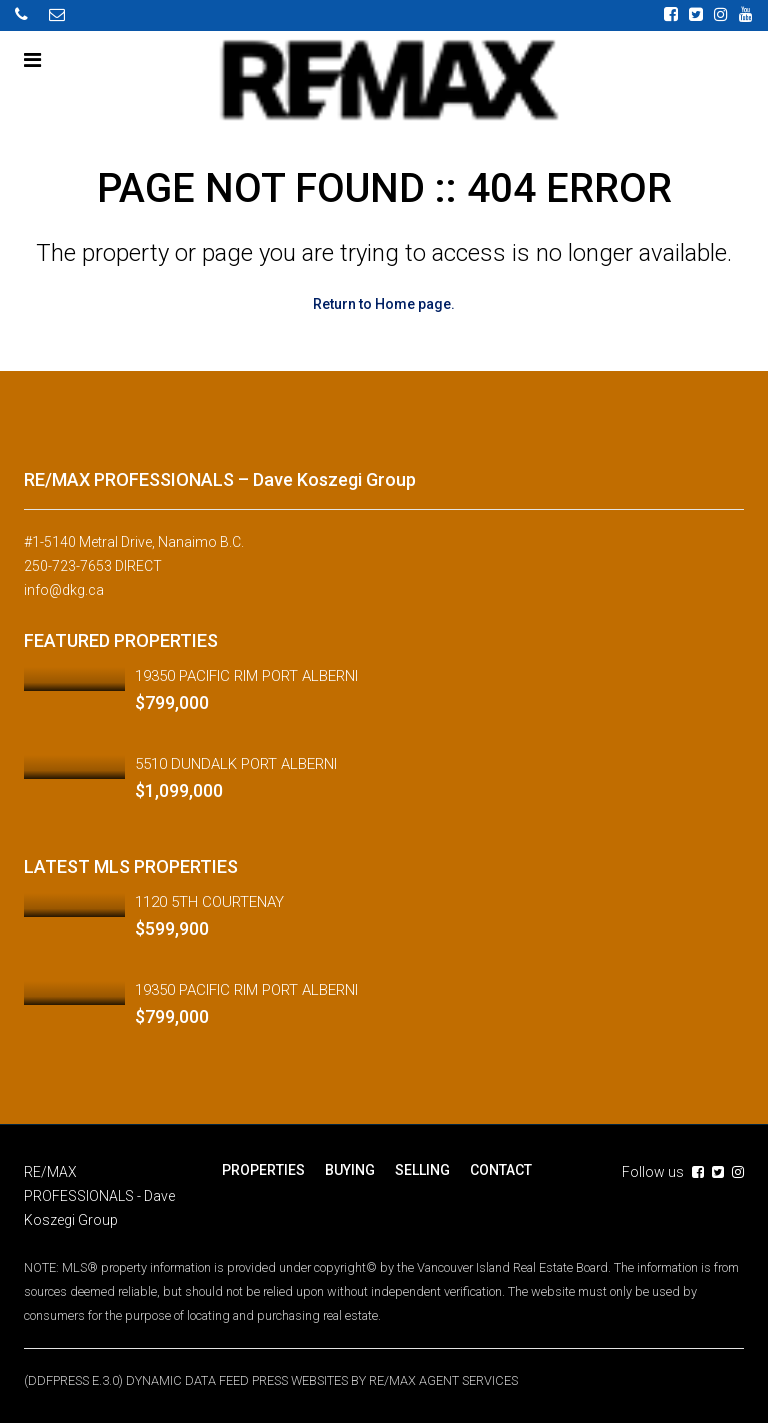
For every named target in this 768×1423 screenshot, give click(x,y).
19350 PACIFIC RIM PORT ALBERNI (246, 676)
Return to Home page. (384, 304)
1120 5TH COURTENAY (209, 902)
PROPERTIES (263, 1170)
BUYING (350, 1170)
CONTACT (501, 1170)
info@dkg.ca (64, 590)
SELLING (422, 1170)
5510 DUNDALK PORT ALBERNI (236, 764)
